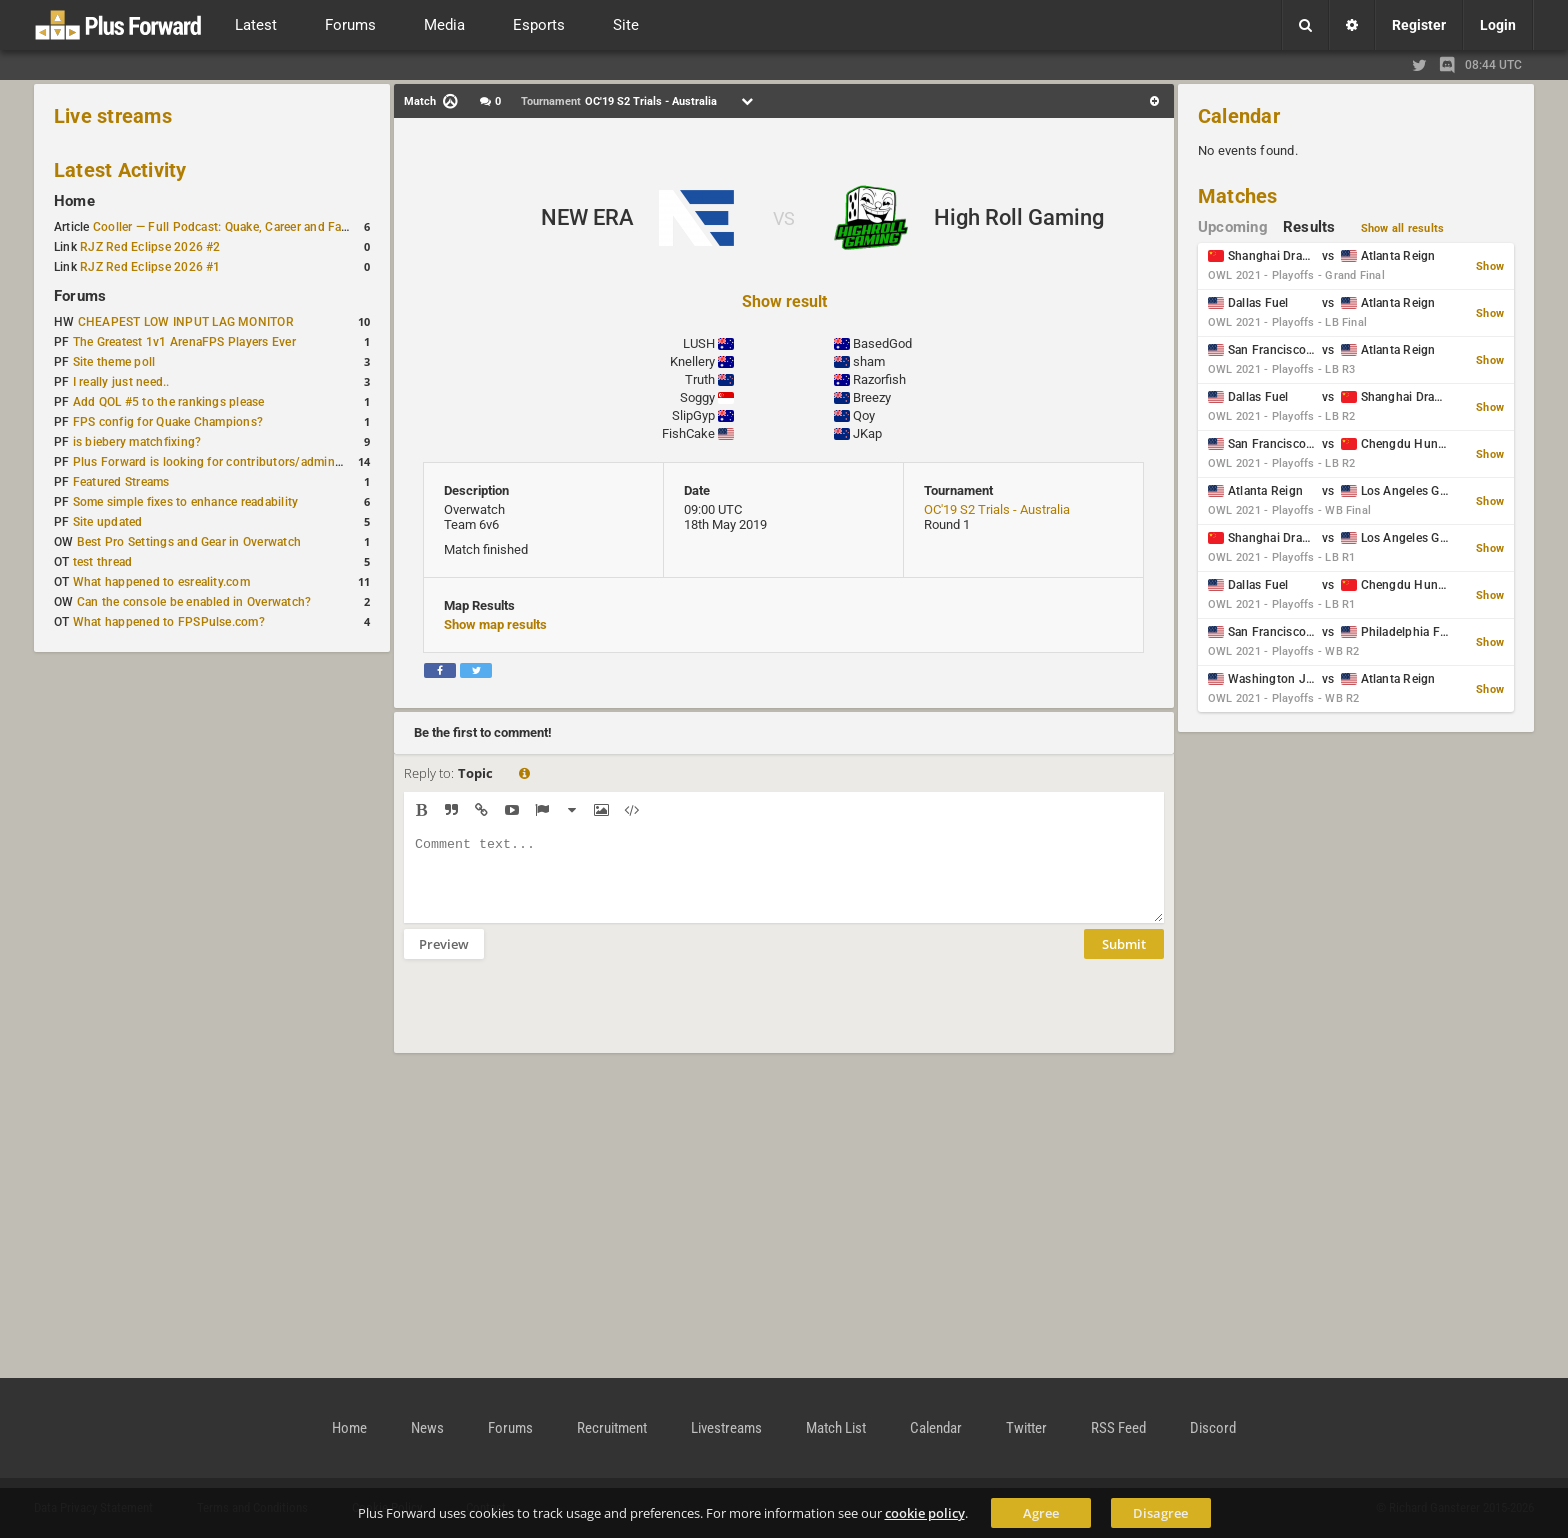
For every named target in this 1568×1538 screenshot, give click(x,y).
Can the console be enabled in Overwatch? (194, 602)
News (427, 1428)
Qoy (864, 415)
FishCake (688, 433)
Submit (1124, 959)
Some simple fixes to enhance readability (186, 502)
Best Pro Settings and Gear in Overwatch (189, 542)
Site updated (108, 522)
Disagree (1160, 1513)
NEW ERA (587, 217)
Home (74, 201)
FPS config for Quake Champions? (168, 422)
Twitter (1026, 1428)
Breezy (872, 397)
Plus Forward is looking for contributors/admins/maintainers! (243, 462)
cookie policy (925, 1513)
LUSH (699, 343)
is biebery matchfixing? (137, 442)
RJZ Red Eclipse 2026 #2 (150, 247)
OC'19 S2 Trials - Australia (997, 509)
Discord (1213, 1428)
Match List (836, 1428)
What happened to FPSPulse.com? (169, 622)
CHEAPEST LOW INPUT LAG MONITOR (186, 322)
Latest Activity (120, 170)
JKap (867, 433)
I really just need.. (121, 382)
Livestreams (726, 1428)
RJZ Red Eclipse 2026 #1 (150, 267)
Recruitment (612, 1428)
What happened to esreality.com (161, 582)
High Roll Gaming (1019, 217)
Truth (700, 379)
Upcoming (1233, 227)
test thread (103, 562)
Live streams (113, 116)
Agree (1041, 1513)
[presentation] (556, 1019)
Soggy (697, 397)
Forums (80, 296)
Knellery (692, 361)
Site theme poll (114, 362)
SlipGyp (693, 415)
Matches (1238, 196)
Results (1309, 227)
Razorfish (879, 379)
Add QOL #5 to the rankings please (169, 402)
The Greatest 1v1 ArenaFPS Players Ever (184, 342)
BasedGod (882, 343)
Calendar (1239, 116)
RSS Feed (1118, 1428)
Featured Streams (121, 482)
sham (869, 361)
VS (784, 218)
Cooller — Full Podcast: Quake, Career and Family (229, 227)
